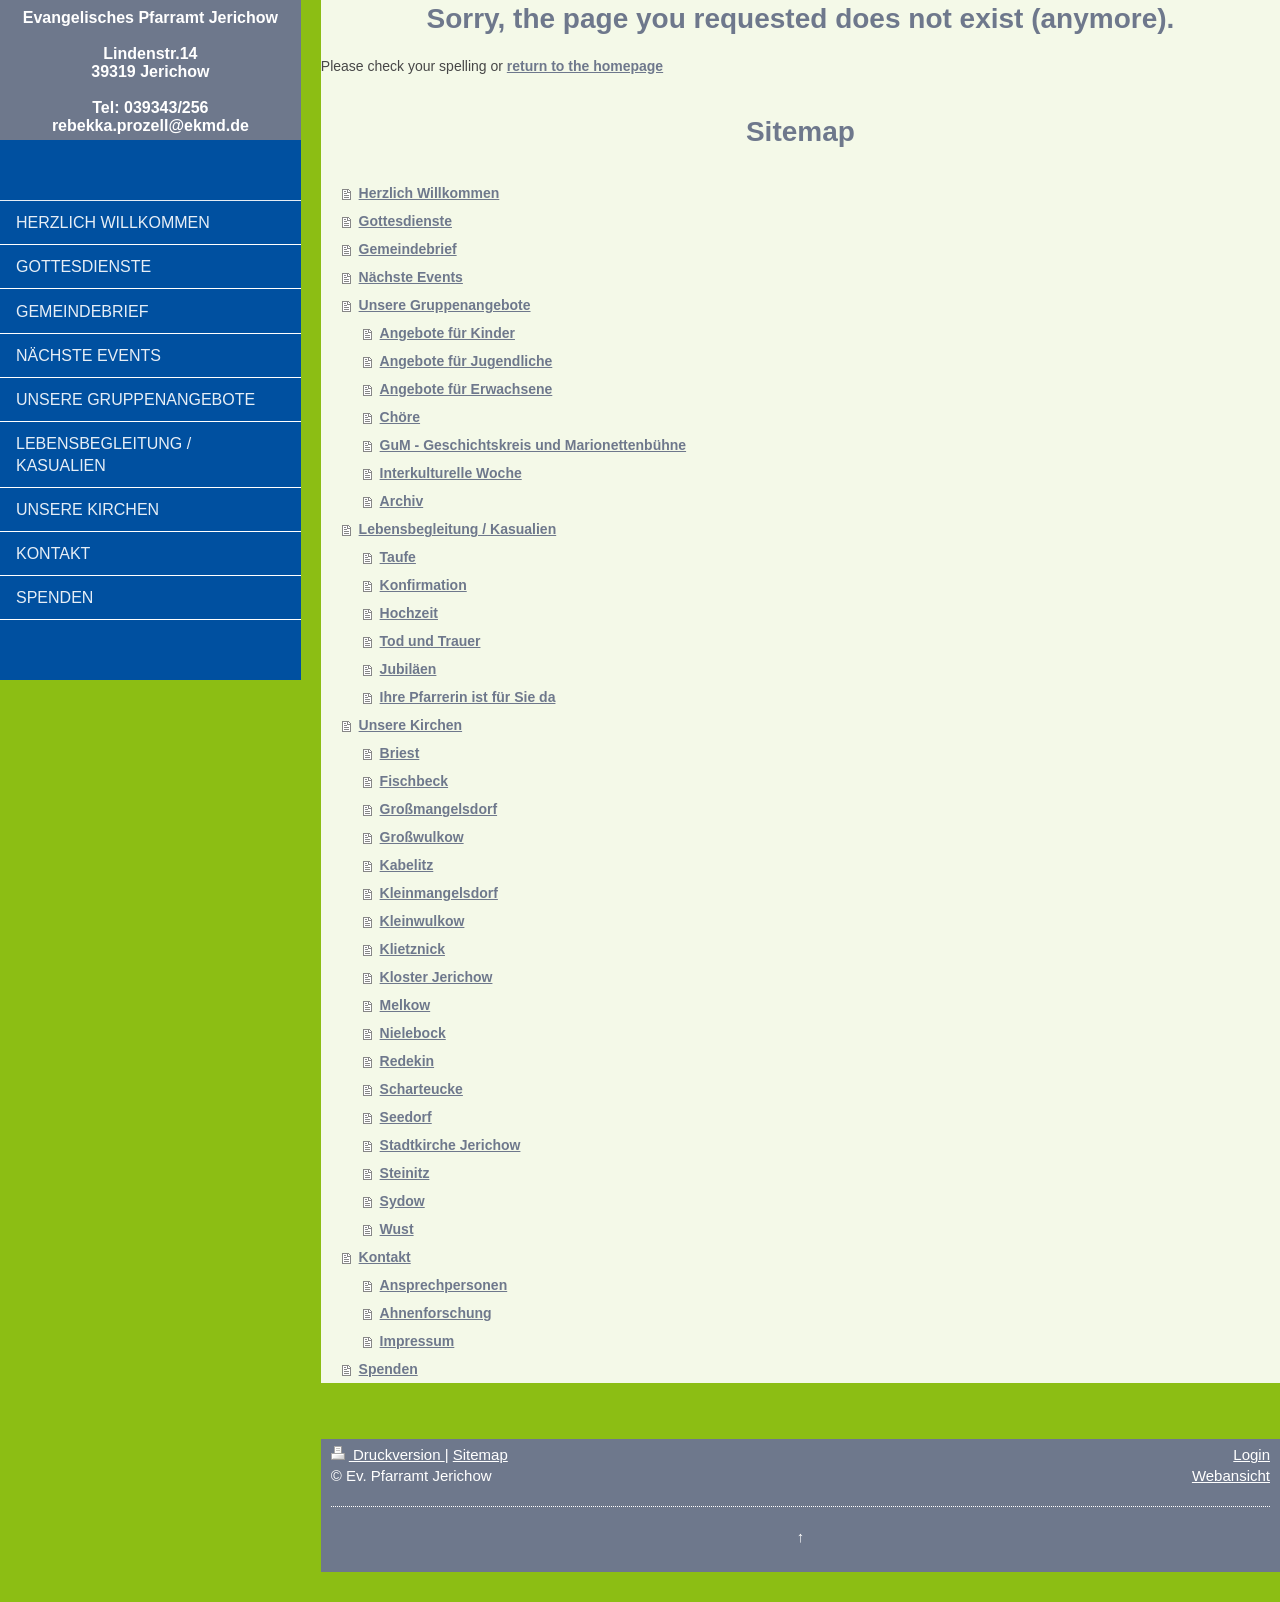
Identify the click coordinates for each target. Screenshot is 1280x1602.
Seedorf (406, 1117)
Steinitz (405, 1173)
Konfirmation (423, 585)
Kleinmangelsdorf (439, 893)
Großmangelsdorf (438, 809)
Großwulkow (422, 837)
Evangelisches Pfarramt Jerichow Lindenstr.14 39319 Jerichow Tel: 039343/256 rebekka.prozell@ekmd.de (150, 71)
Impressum (417, 1341)
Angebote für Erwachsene (466, 389)
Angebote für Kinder (447, 333)
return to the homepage (585, 66)
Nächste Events (411, 277)
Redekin (407, 1061)
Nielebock (413, 1033)
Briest (400, 753)
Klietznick (412, 949)
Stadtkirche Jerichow (450, 1145)
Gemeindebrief (408, 249)
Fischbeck (414, 781)
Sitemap (480, 1454)
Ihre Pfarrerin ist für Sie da (468, 697)
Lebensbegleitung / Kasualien (458, 529)
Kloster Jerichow (436, 977)
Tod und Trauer (430, 641)
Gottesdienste (405, 221)
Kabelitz (407, 865)
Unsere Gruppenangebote (445, 305)
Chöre (400, 417)
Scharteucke (421, 1089)
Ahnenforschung (436, 1313)
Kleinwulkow (422, 921)
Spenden (388, 1369)
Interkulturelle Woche (451, 473)
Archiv (402, 501)
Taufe (398, 557)
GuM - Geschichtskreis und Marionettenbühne (533, 445)
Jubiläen (408, 669)
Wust (397, 1229)
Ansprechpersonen (444, 1285)
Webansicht (1231, 1475)
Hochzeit (409, 613)
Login (1251, 1454)
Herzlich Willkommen (429, 193)
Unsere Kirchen (410, 725)
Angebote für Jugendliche (466, 361)
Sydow (402, 1201)
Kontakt (385, 1257)
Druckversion (388, 1454)
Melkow (405, 1005)
